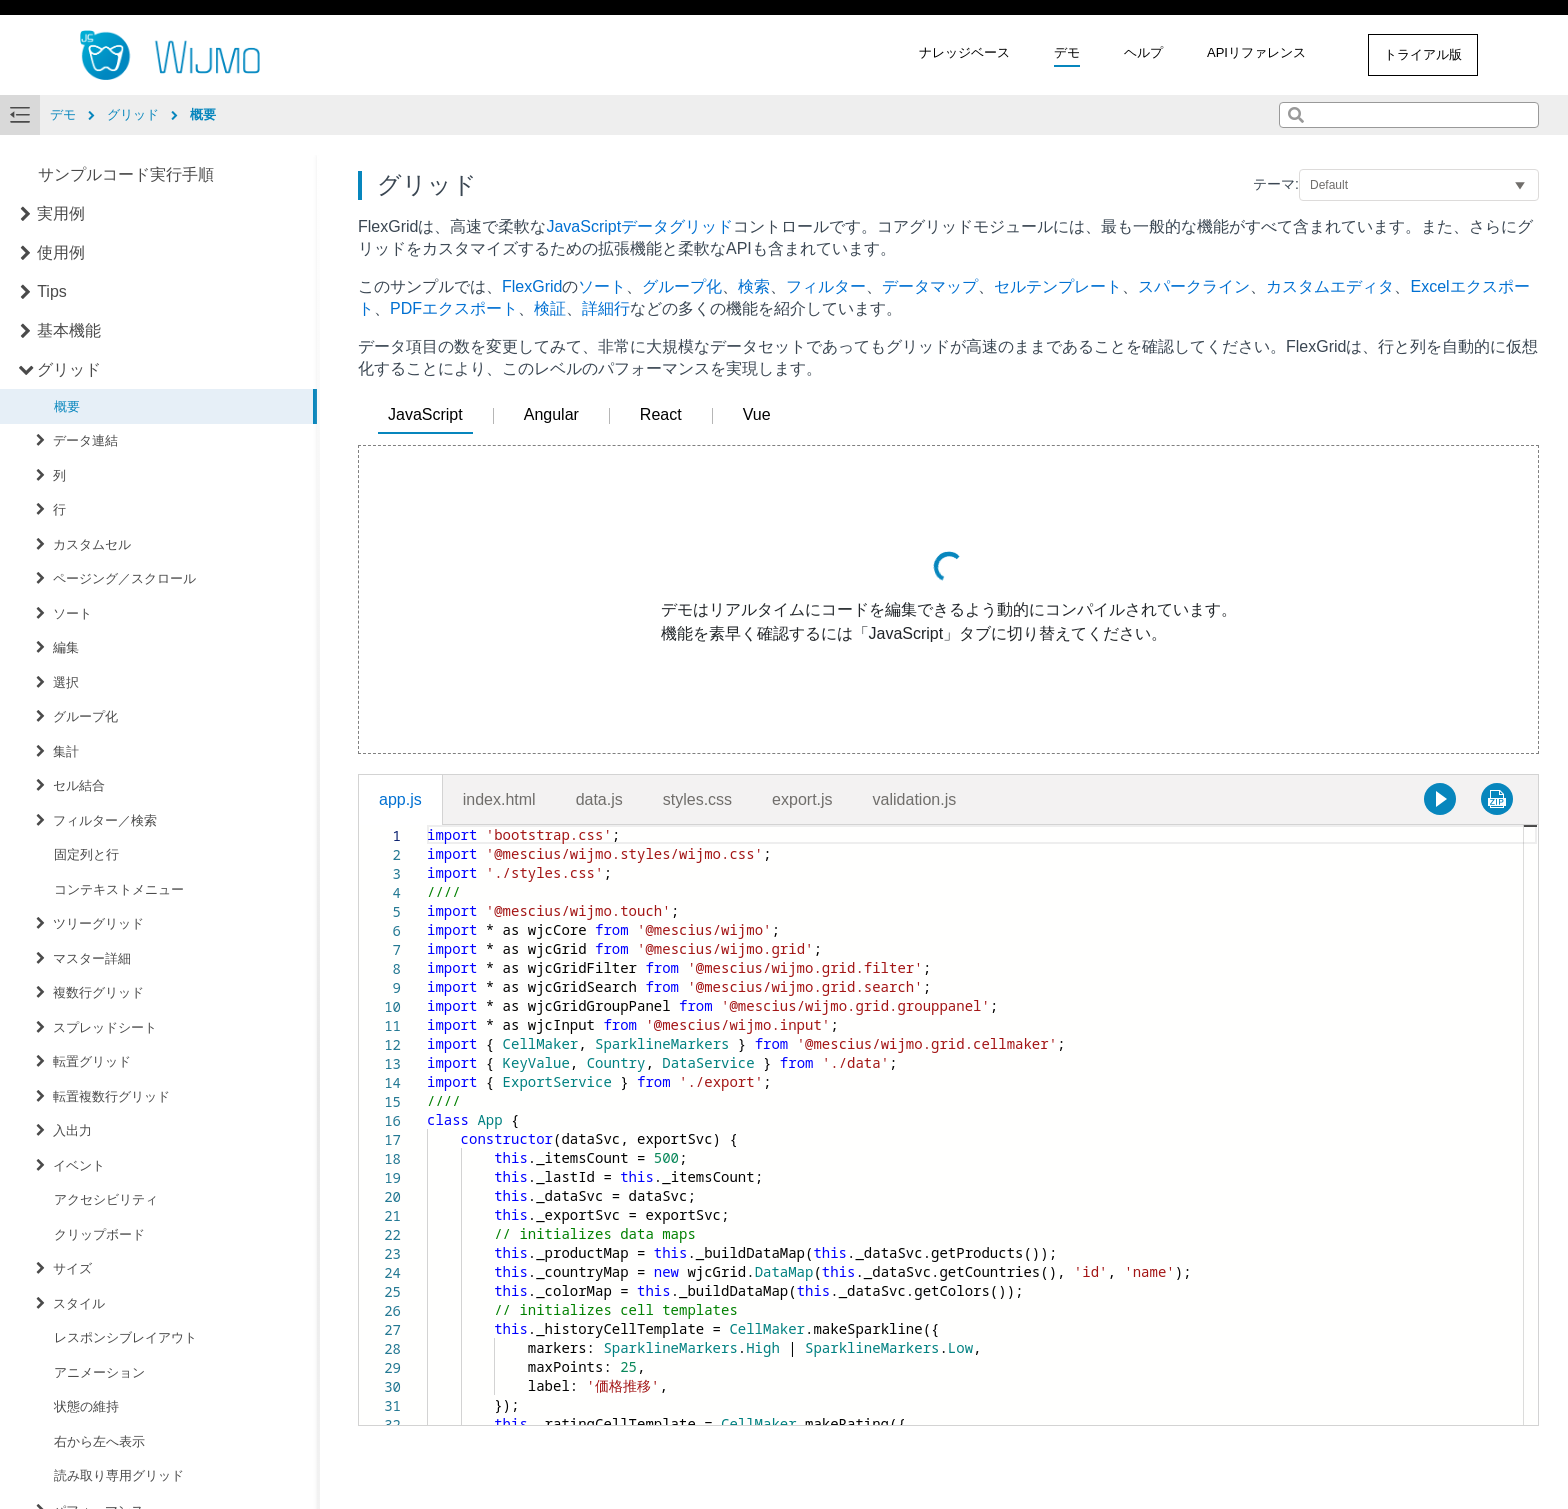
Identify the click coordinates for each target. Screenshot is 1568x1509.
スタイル (79, 1303)
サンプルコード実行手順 (126, 174)
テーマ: (1276, 184)
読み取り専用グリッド (119, 1475)
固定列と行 (86, 854)
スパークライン (1194, 286)
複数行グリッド (98, 992)
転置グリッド (92, 1061)
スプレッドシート (105, 1027)
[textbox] (427, 825)
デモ (1067, 52)
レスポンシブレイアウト (125, 1337)
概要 (67, 406)
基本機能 (69, 330)
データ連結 (85, 440)
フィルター (826, 286)
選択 (66, 682)
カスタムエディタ (1330, 286)
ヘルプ (1143, 52)
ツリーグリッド (98, 923)
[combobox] (1409, 115)
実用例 (61, 213)
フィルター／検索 (105, 820)
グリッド (69, 369)
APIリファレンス (1256, 52)
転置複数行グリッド (111, 1096)
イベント (79, 1165)
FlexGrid (532, 286)
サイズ (72, 1268)
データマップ (930, 286)
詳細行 (606, 308)
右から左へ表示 (99, 1441)
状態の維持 (86, 1406)
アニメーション (99, 1372)
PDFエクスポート (454, 308)
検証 (550, 308)
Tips (52, 291)
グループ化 (85, 716)
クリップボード (99, 1234)
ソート (72, 613)
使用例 (61, 252)
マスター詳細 (92, 958)
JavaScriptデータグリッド (639, 226)
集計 (66, 751)
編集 (66, 647)
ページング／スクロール (124, 578)
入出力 (72, 1130)
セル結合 (79, 785)
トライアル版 (1423, 54)
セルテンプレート (1058, 286)
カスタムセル (92, 544)
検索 (754, 286)
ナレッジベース (964, 52)
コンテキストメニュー (119, 889)
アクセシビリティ (106, 1199)
